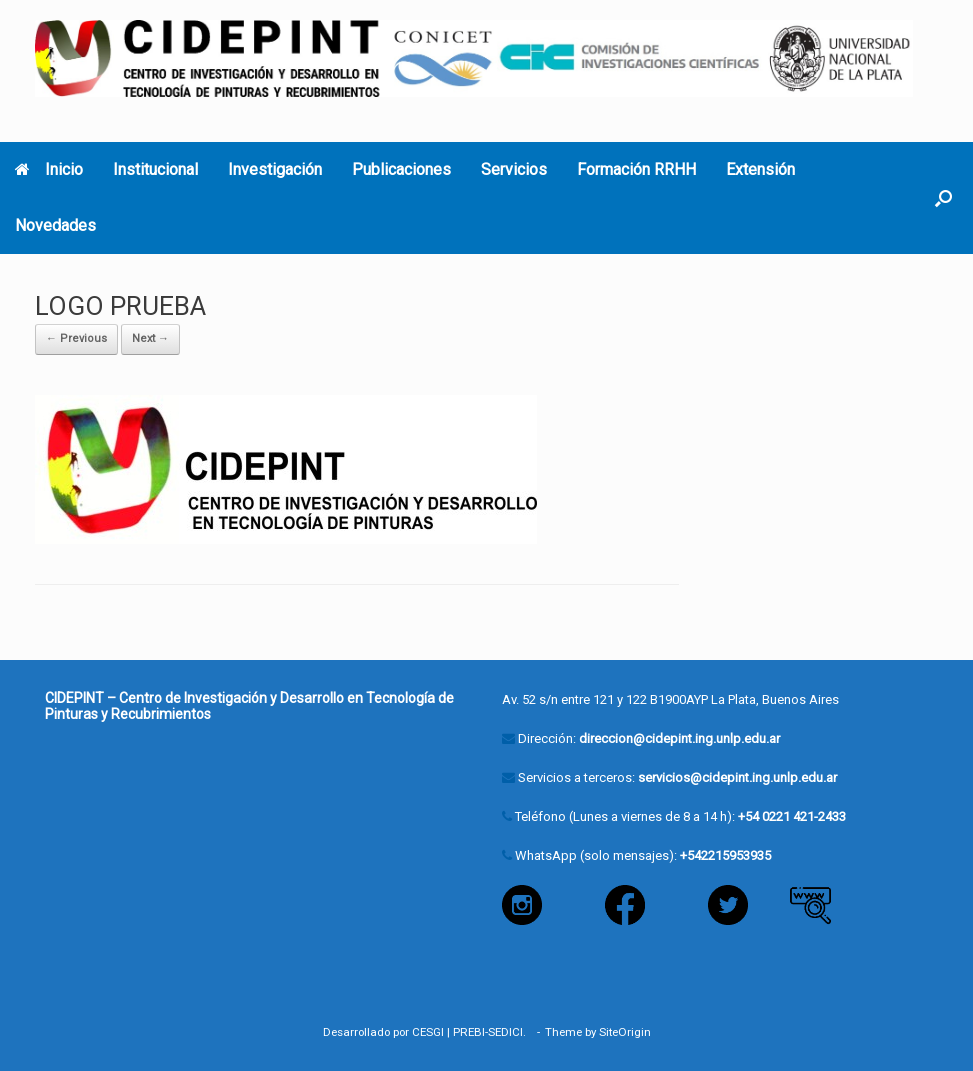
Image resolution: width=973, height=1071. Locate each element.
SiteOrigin (625, 1032)
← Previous (76, 338)
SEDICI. (510, 1032)
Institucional (155, 169)
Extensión (760, 169)
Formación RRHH (636, 169)
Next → (150, 338)
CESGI (428, 1032)
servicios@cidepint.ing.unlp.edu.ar (737, 777)
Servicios (514, 169)
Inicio (49, 169)
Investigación (275, 169)
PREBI (469, 1032)
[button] (943, 198)
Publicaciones (401, 169)
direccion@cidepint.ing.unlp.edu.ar (679, 738)
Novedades (55, 225)
